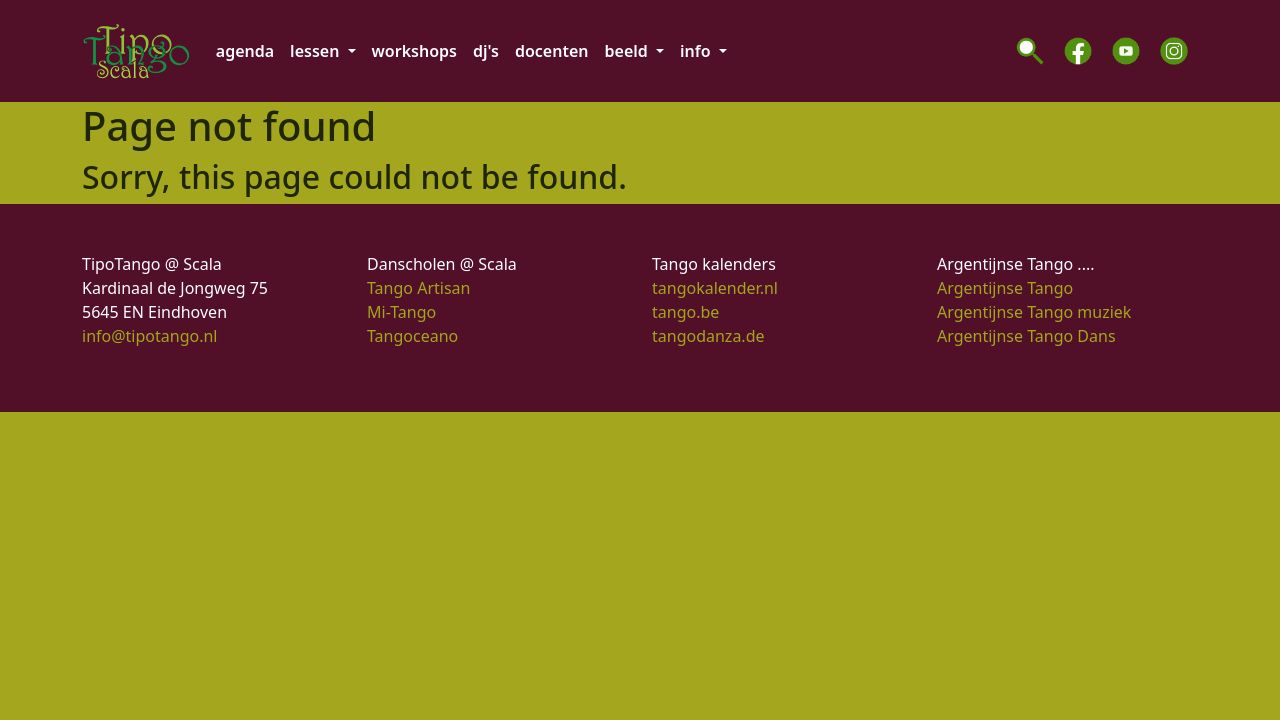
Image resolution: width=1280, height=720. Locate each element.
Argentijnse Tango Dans (1026, 336)
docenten (552, 51)
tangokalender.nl (715, 288)
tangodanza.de (708, 336)
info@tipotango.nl (149, 336)
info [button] (697, 51)
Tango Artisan (418, 288)
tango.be (685, 312)
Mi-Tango (401, 312)
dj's (486, 51)
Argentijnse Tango (1005, 288)
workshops (414, 51)
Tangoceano (412, 336)
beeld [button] (628, 51)
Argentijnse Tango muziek (1034, 312)
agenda (245, 51)
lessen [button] (316, 51)
